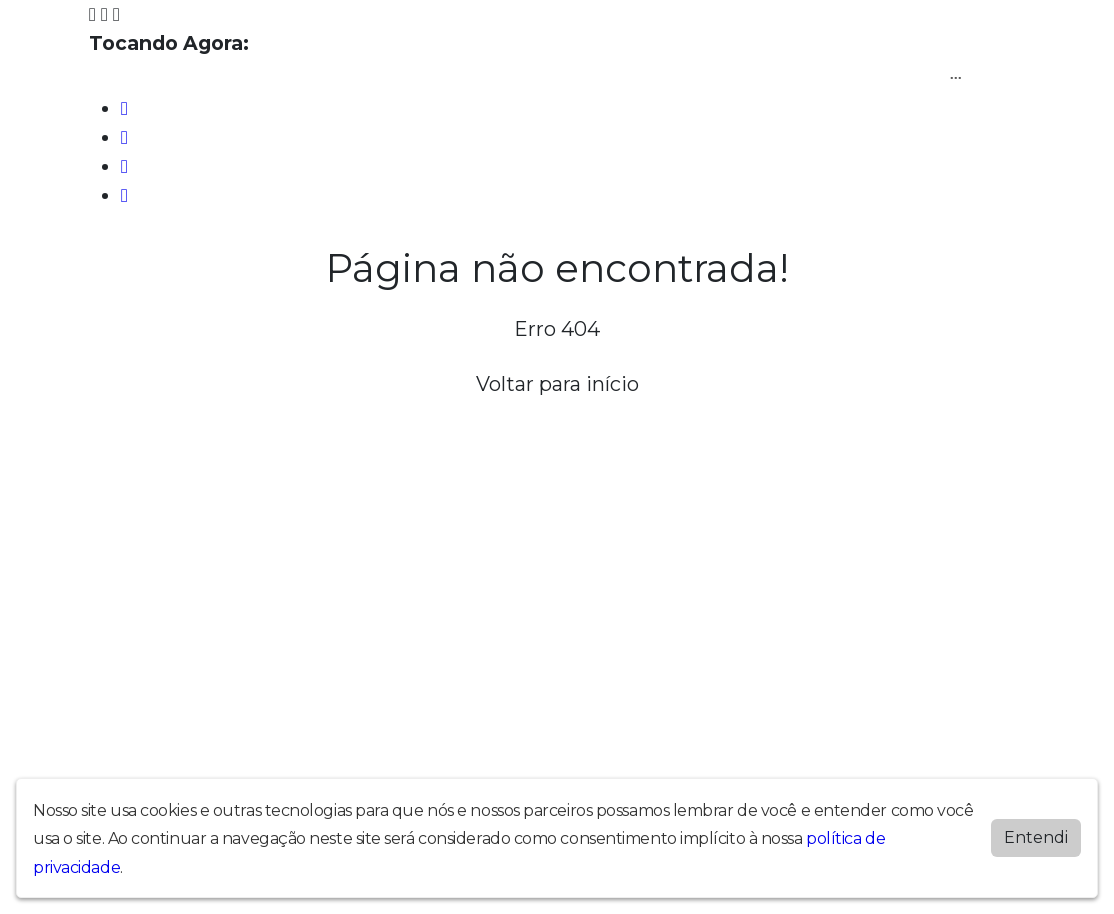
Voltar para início (557, 384)
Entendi (1036, 836)
